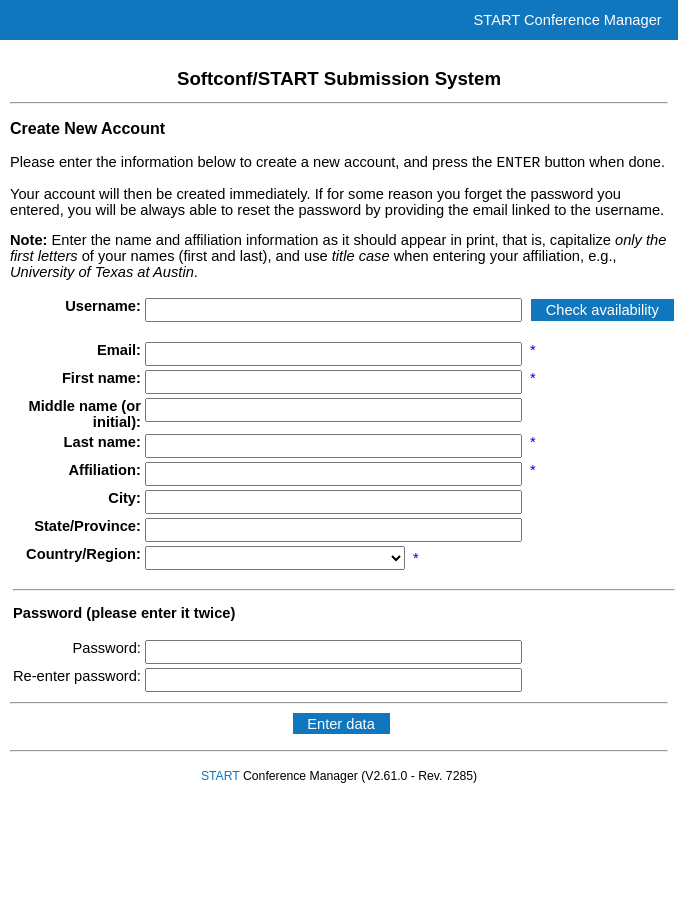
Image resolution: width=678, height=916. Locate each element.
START (220, 779)
